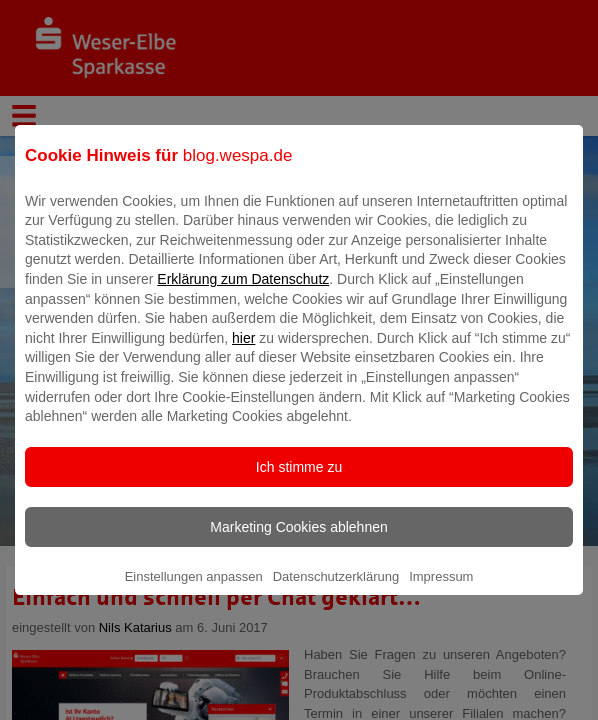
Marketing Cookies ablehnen (298, 541)
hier (243, 352)
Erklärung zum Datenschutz (243, 293)
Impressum (441, 590)
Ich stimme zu (299, 481)
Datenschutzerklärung (336, 590)
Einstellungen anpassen (194, 590)
